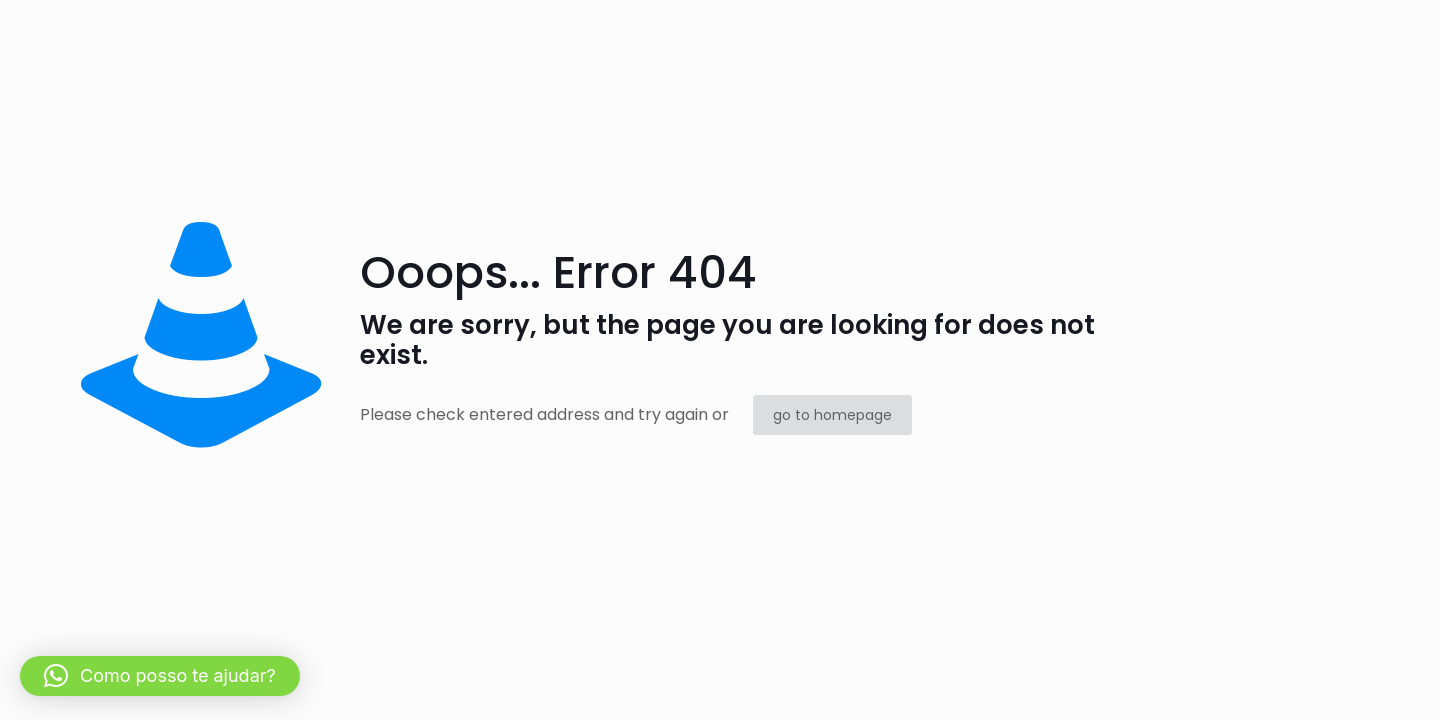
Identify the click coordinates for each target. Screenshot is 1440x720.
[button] (160, 676)
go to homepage (832, 415)
